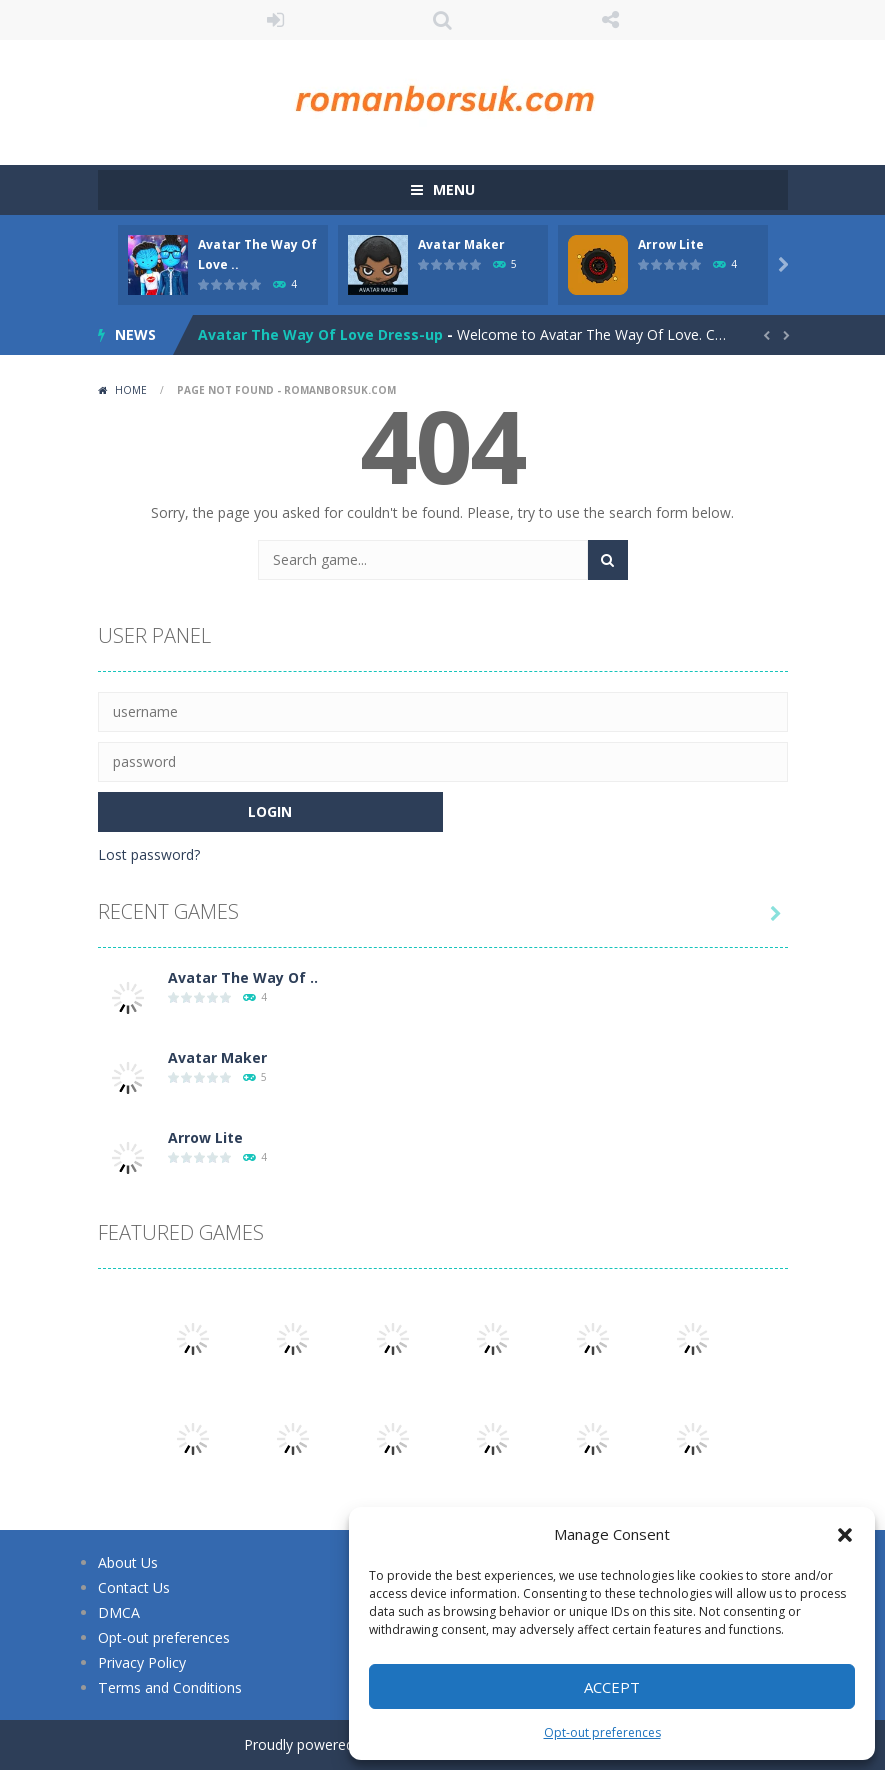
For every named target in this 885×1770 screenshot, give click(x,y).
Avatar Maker (461, 244)
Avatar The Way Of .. (243, 977)
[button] (845, 1535)
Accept (612, 1687)
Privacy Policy (142, 1662)
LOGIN (275, 20)
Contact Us (134, 1587)
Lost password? (149, 854)
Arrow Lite (671, 244)
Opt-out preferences (602, 1732)
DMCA (119, 1612)
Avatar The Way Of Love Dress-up (320, 334)
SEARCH (443, 20)
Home (131, 390)
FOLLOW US (610, 20)
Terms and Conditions (169, 1687)
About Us (128, 1562)
